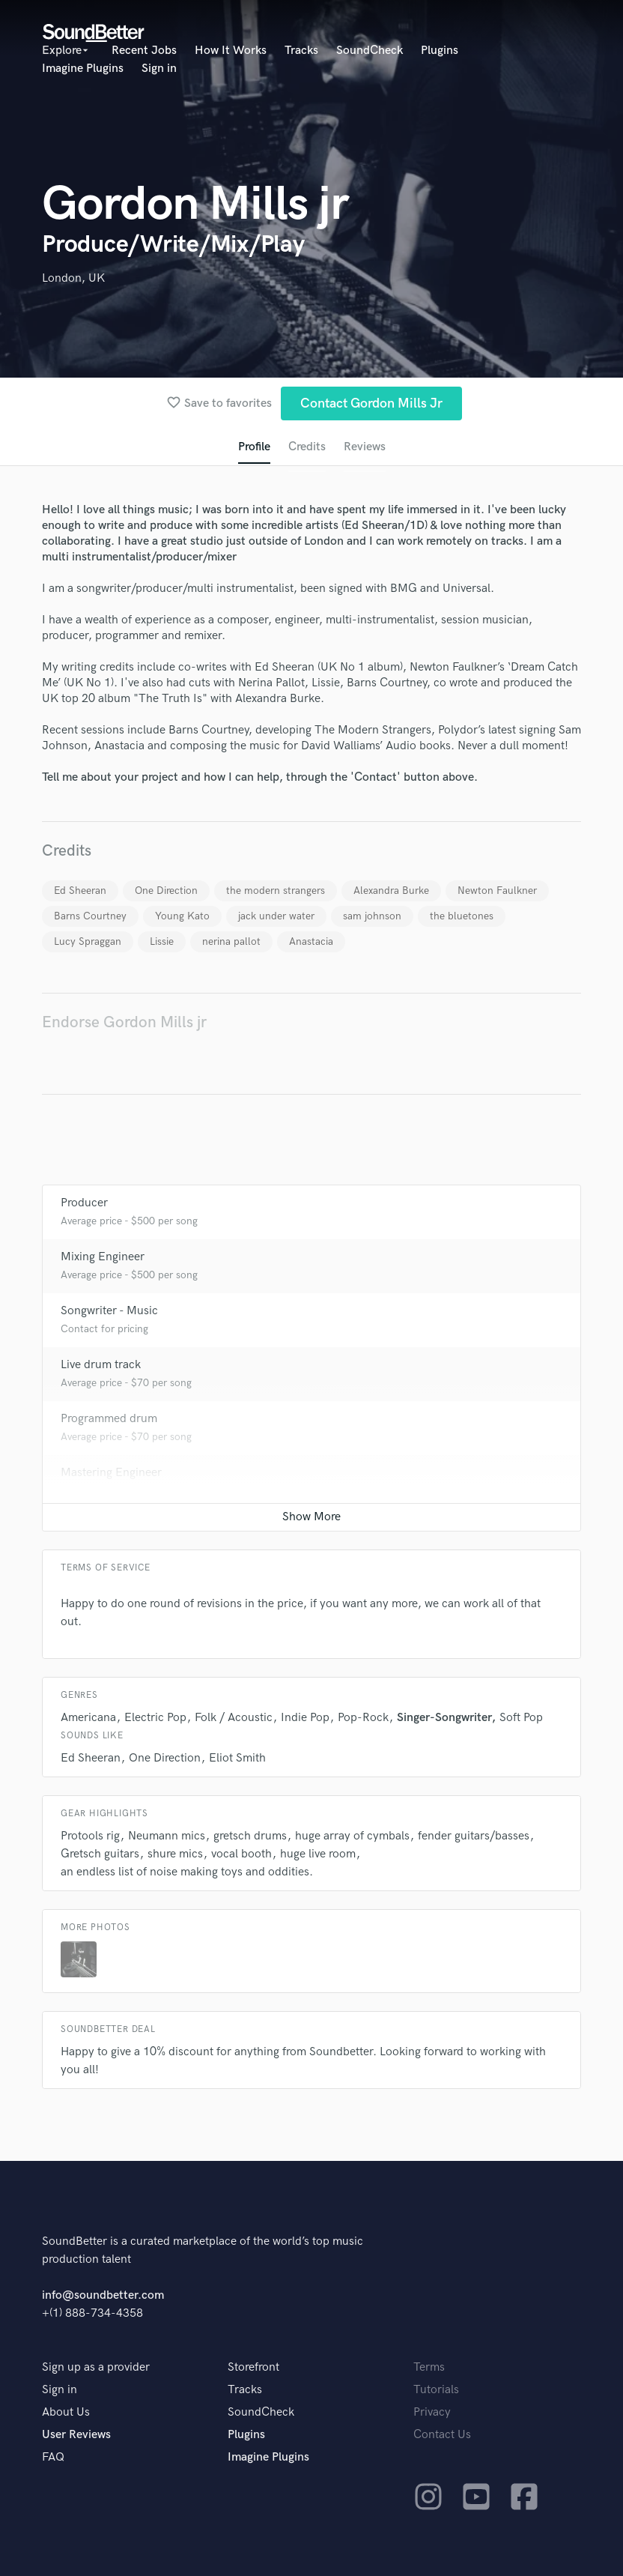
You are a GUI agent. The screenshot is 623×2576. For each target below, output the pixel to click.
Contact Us (442, 2435)
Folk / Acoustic (234, 1718)
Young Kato (182, 916)
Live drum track (101, 1365)
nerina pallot (231, 941)
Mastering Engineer (111, 1473)
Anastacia (311, 941)
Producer (84, 1203)
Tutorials (436, 2390)
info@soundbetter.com (103, 2295)
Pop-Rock (363, 1718)
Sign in (159, 68)
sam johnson (372, 916)
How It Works (231, 50)
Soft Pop (521, 1718)
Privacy (432, 2412)
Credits (307, 447)
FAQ (53, 2457)
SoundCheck (369, 50)
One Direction (166, 890)
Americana (88, 1718)
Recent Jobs (144, 50)
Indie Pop (305, 1718)
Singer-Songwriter (444, 1718)
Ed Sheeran (80, 890)
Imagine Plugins (83, 68)
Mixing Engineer (103, 1257)
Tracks (301, 50)
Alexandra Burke (391, 890)
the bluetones (461, 916)
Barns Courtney (90, 916)
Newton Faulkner (497, 890)
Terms (429, 2367)
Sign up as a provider (96, 2367)
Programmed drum (109, 1419)
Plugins (439, 50)
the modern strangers (275, 890)
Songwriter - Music (109, 1311)
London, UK (73, 278)
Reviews (365, 447)
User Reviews (76, 2435)
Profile (254, 447)
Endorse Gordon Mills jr (124, 1022)
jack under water (276, 916)
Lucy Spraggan (87, 941)
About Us (66, 2412)
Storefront (253, 2367)
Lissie (162, 941)
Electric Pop (155, 1718)
